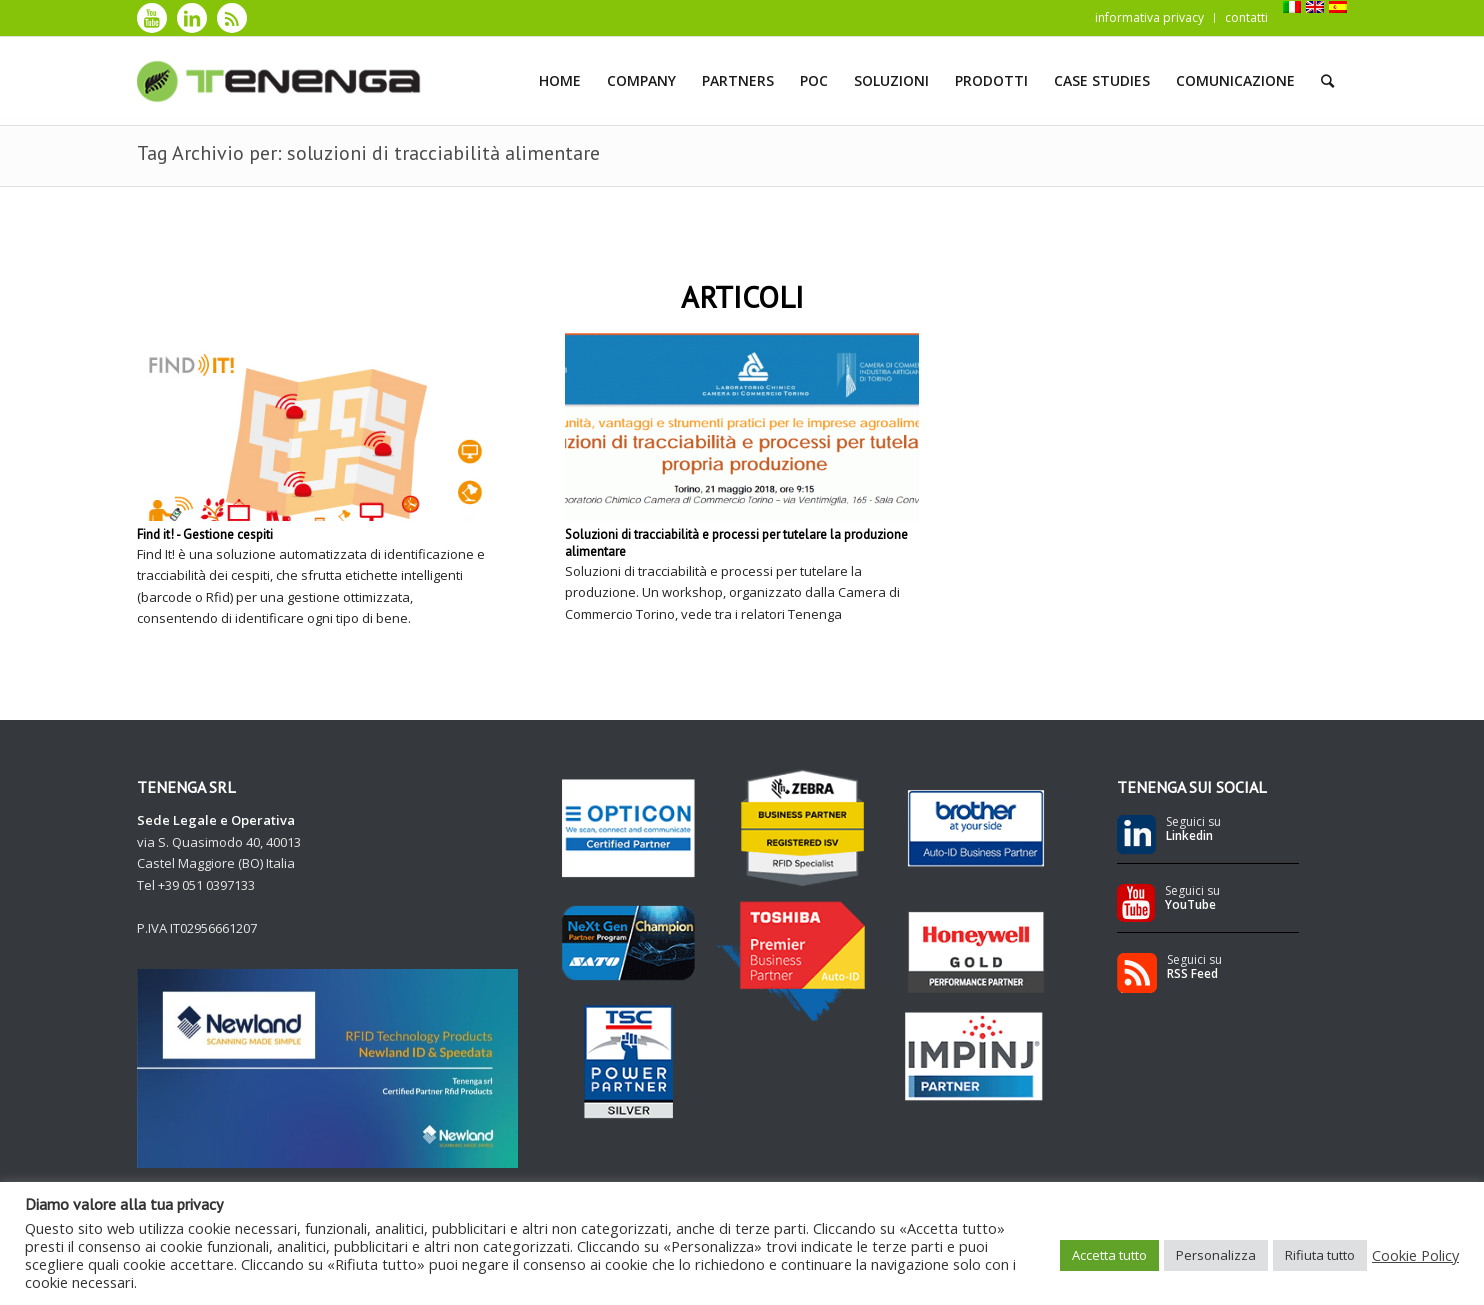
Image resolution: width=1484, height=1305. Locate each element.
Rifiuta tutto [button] (1320, 1255)
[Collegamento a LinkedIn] (192, 18)
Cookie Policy (1415, 1255)
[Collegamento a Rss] (232, 18)
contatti (1246, 17)
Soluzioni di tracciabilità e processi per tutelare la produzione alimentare (736, 543)
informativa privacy (1149, 17)
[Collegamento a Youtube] (152, 18)
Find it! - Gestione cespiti (205, 534)
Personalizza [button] (1216, 1255)
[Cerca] (1327, 81)
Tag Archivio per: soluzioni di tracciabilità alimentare (368, 153)
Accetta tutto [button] (1109, 1255)
